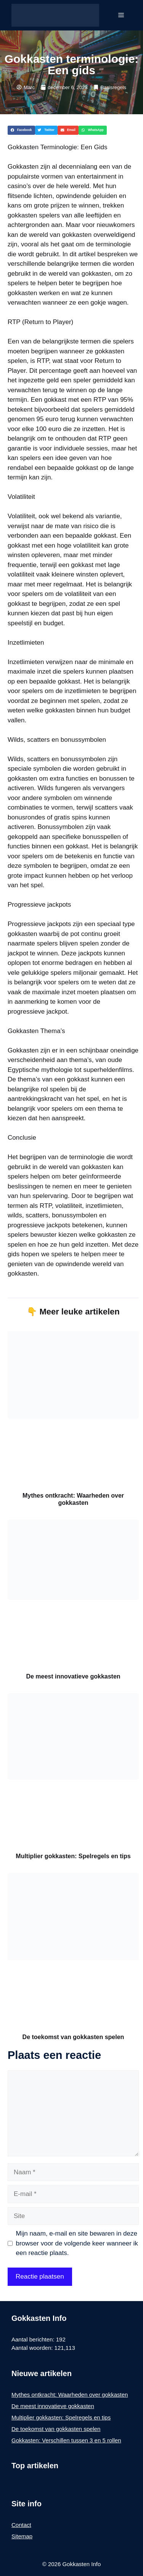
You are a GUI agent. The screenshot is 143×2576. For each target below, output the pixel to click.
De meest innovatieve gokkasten (73, 1676)
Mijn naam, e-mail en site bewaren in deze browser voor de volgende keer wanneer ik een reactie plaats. (77, 2243)
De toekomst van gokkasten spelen (73, 2037)
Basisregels (113, 87)
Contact (21, 2525)
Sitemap (21, 2536)
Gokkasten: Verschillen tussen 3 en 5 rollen (66, 2440)
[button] (21, 130)
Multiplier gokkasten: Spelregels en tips (73, 1856)
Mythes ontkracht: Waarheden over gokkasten (69, 2394)
